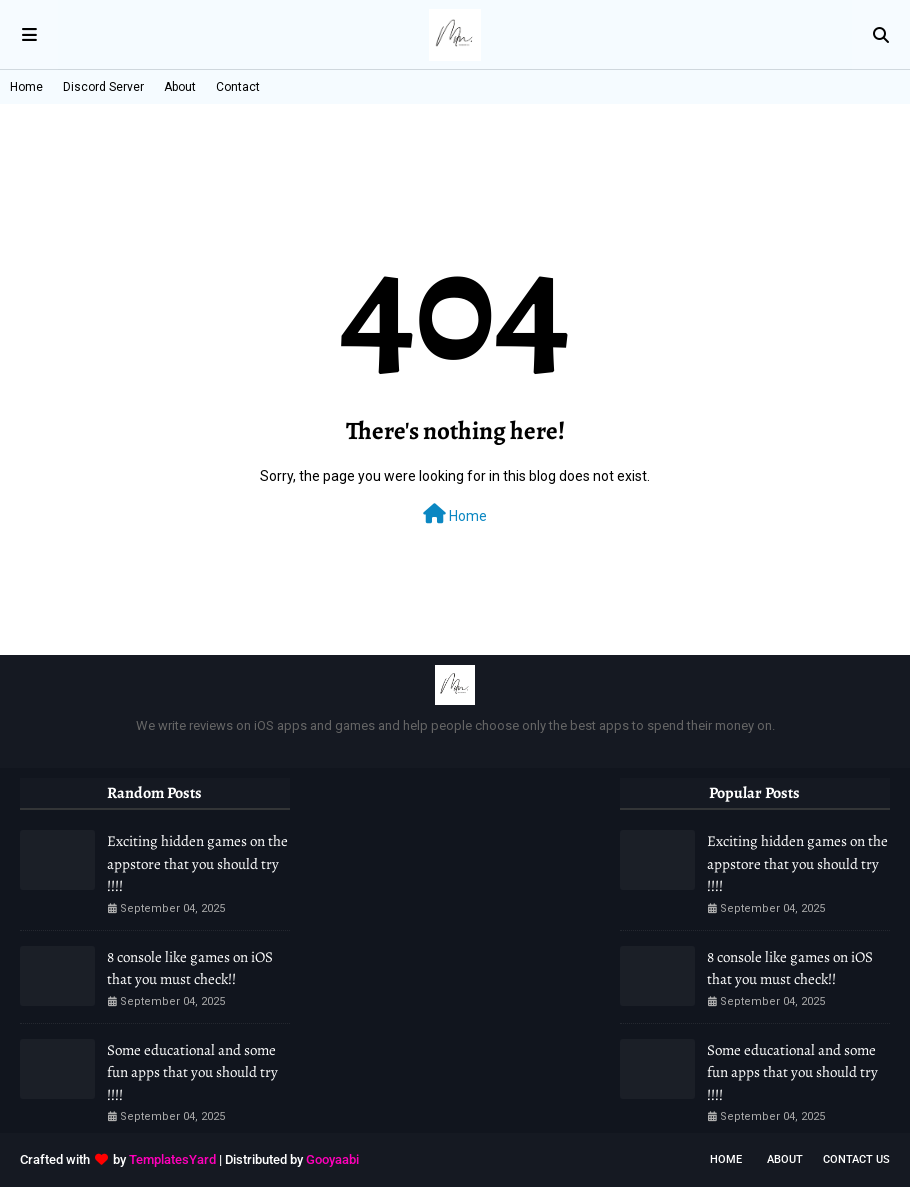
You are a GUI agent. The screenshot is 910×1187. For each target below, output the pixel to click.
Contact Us (856, 1159)
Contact (238, 87)
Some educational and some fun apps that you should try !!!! (192, 1072)
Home (26, 87)
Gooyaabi (332, 1159)
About (180, 87)
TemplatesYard (172, 1159)
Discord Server (103, 87)
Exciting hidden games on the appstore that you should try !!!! (197, 863)
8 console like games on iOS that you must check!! (190, 968)
